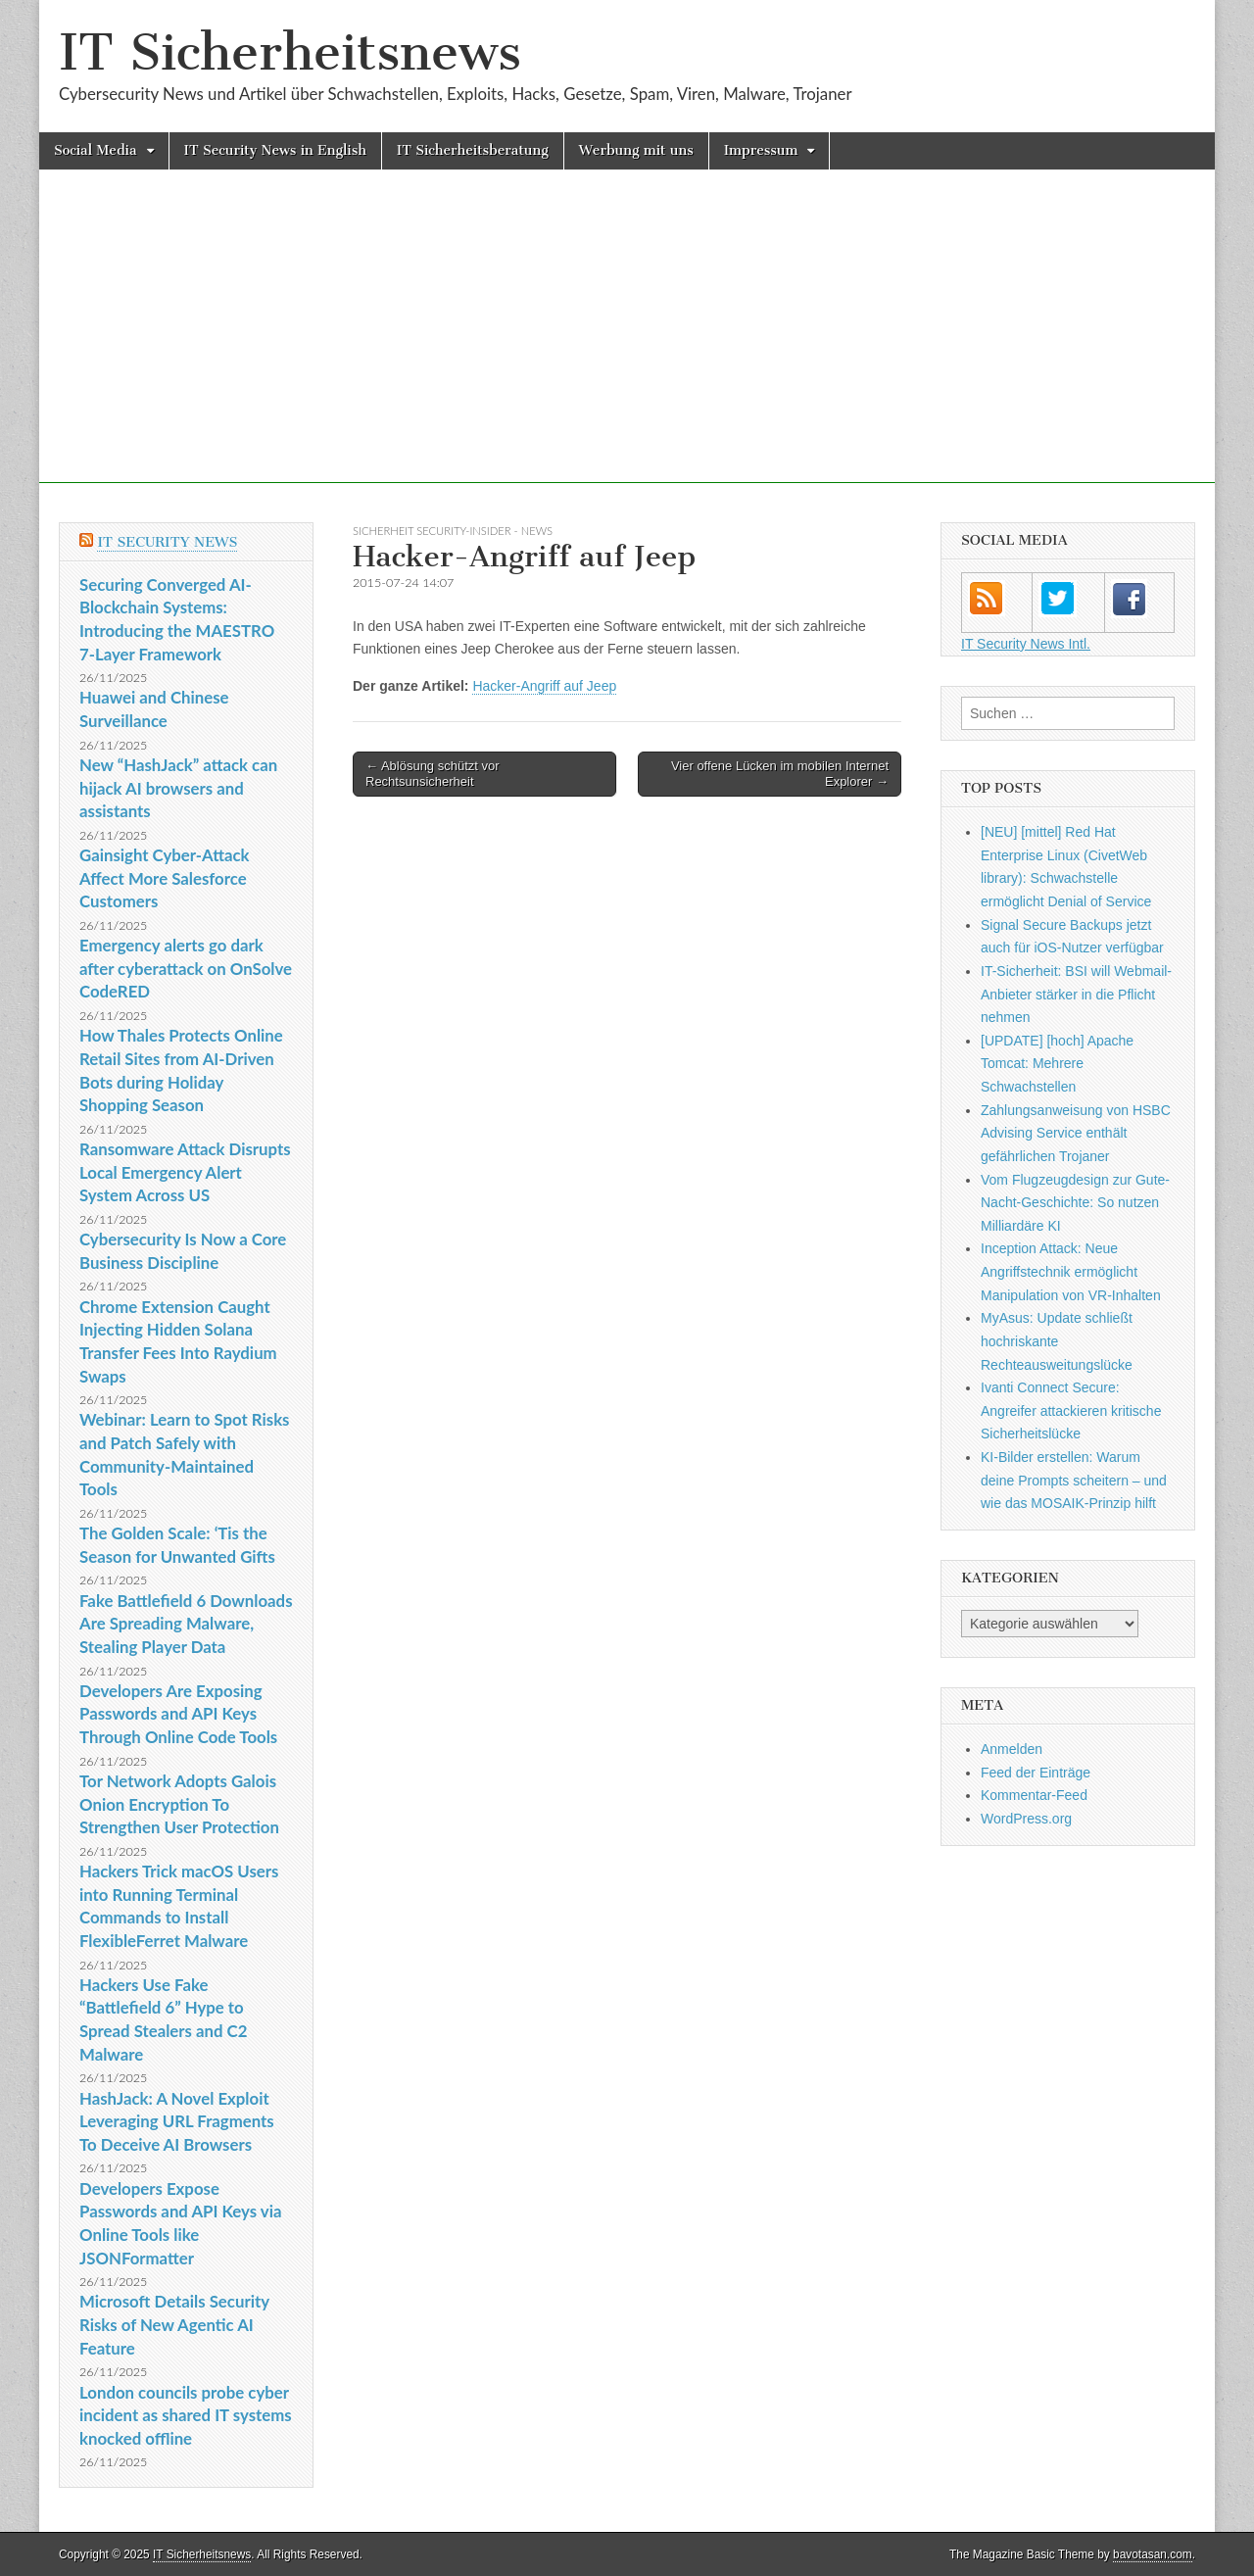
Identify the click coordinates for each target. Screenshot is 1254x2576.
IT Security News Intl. (1025, 644)
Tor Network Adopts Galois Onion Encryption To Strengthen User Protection (179, 1804)
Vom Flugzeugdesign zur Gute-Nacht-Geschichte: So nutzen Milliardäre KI (1075, 1203)
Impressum (761, 150)
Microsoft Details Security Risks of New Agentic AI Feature (174, 2324)
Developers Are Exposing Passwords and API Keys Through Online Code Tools (178, 1713)
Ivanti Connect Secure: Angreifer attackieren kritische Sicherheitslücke (1071, 1410)
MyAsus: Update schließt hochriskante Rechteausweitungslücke (1057, 1341)
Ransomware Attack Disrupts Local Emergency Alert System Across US (185, 1172)
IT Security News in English (275, 150)
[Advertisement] (627, 346)
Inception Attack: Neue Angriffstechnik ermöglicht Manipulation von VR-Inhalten (1071, 1271)
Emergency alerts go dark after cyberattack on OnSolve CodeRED (185, 968)
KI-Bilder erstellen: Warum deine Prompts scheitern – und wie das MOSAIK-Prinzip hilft (1074, 1480)
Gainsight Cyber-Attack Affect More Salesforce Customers (164, 878)
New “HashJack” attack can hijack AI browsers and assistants (178, 787)
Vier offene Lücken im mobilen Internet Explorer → (780, 773)
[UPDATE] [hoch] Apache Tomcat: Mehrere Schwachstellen (1057, 1063)
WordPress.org (1026, 1818)
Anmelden (1011, 1749)
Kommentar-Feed (1034, 1795)
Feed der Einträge (1035, 1772)
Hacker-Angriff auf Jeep (544, 686)
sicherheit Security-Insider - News (453, 530)
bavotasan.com (1152, 2554)
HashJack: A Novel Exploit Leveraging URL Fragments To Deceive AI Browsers (176, 2121)
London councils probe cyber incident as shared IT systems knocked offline (185, 2415)
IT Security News (167, 542)
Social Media (95, 150)
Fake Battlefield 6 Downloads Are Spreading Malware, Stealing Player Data (186, 1623)
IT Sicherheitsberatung (473, 150)
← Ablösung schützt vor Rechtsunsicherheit (432, 773)
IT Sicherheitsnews (290, 52)
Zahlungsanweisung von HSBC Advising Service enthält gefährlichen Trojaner (1076, 1133)
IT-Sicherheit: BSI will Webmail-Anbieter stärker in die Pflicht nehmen (1076, 994)
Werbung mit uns (636, 150)
